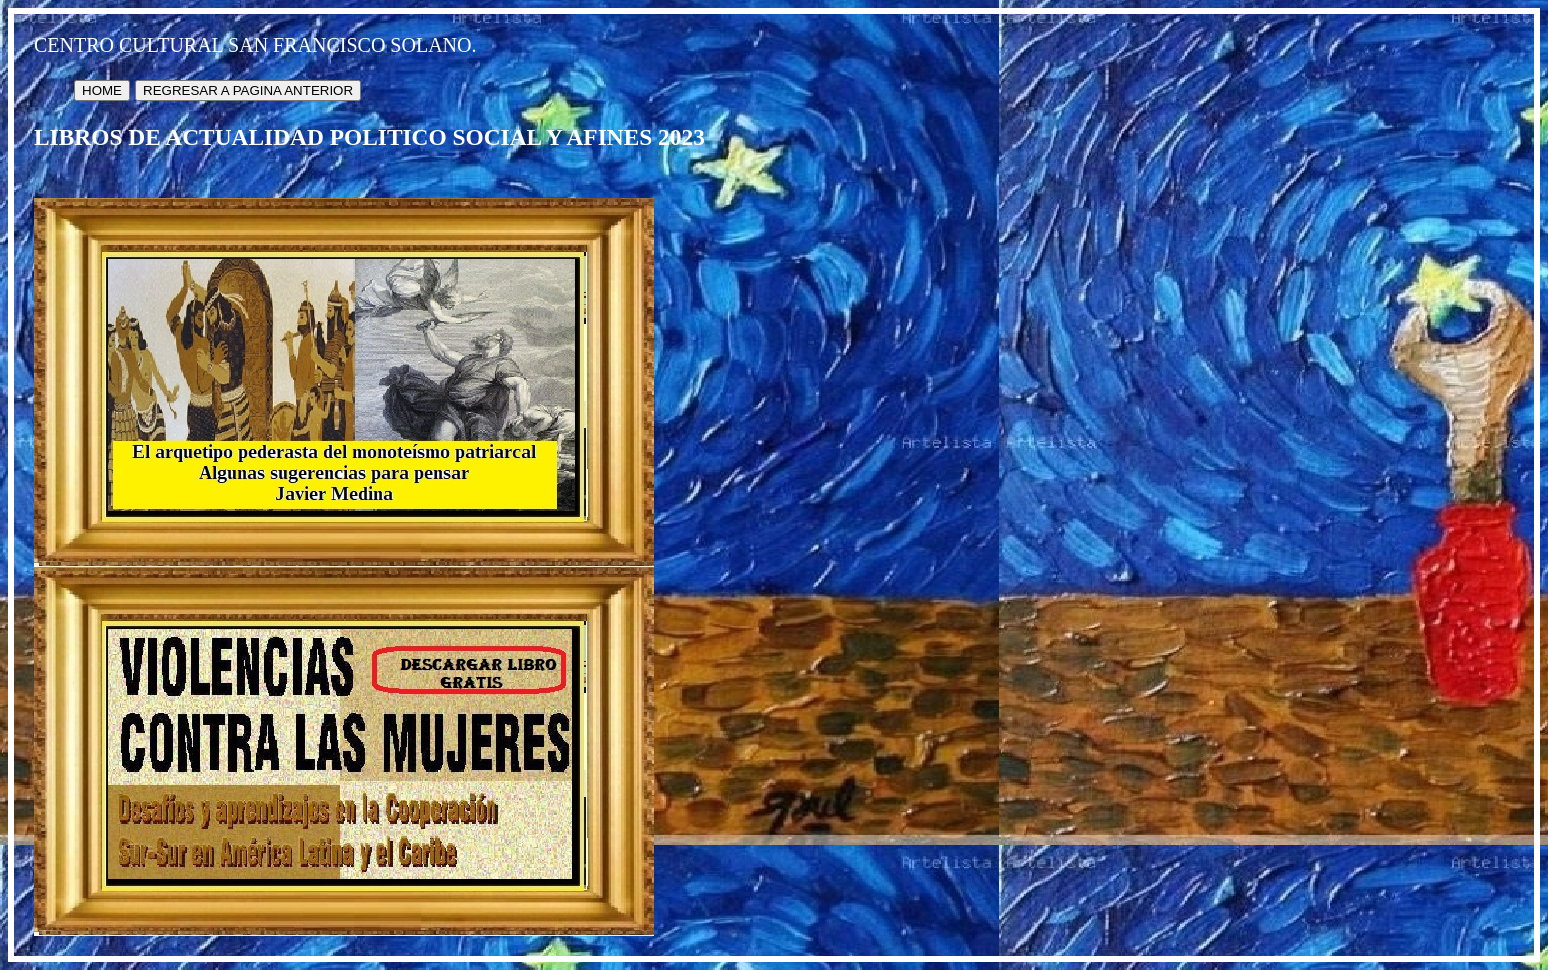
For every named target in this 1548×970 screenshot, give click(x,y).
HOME (102, 90)
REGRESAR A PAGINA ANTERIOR (248, 90)
